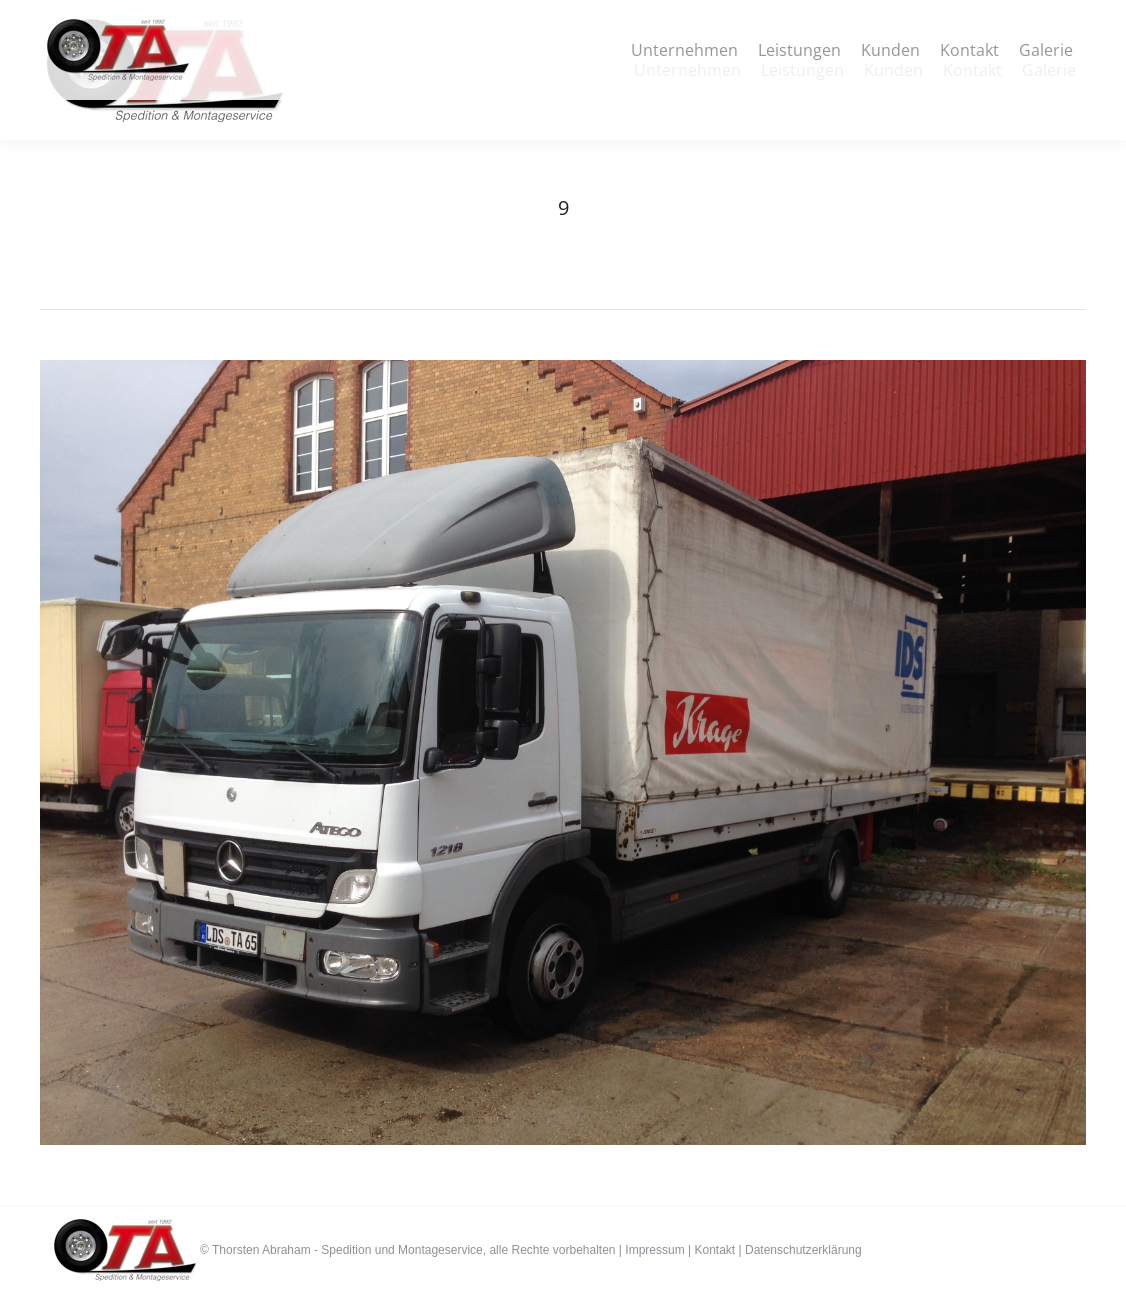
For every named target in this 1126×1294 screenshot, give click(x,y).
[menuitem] (687, 70)
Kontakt (714, 1250)
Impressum (654, 1250)
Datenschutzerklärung (803, 1250)
